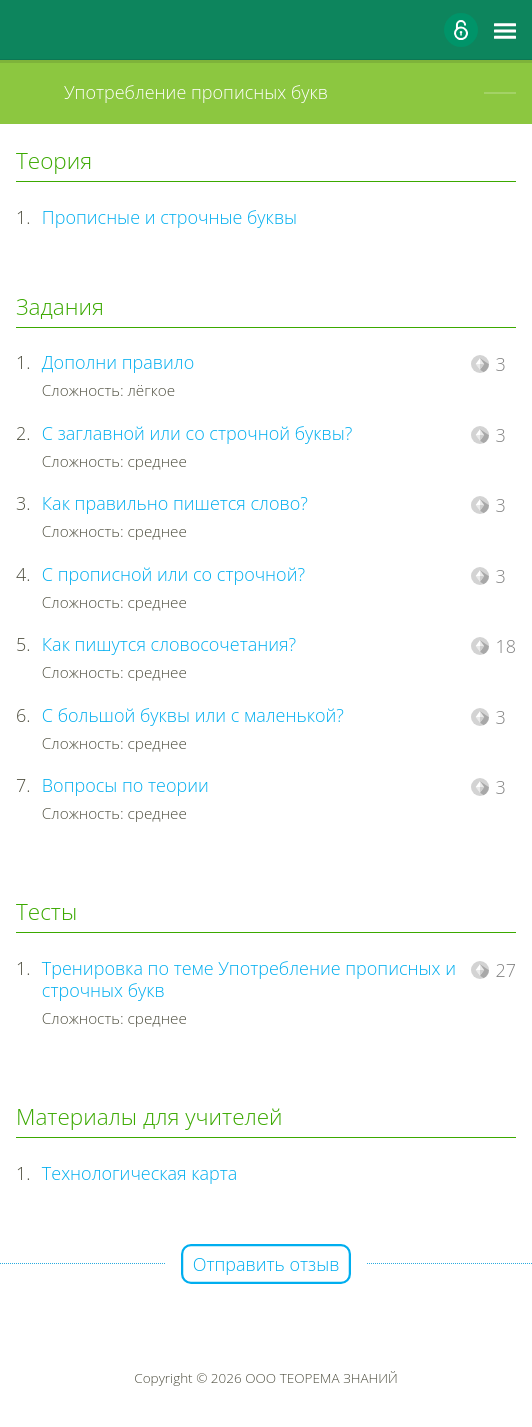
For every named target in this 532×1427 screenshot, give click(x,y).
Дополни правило (118, 362)
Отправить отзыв (266, 1264)
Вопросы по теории (125, 785)
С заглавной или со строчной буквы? (197, 433)
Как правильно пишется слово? (175, 503)
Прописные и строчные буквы (169, 217)
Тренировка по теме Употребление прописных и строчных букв (249, 979)
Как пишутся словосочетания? (169, 644)
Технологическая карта (140, 1173)
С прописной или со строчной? (173, 574)
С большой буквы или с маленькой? (193, 715)
